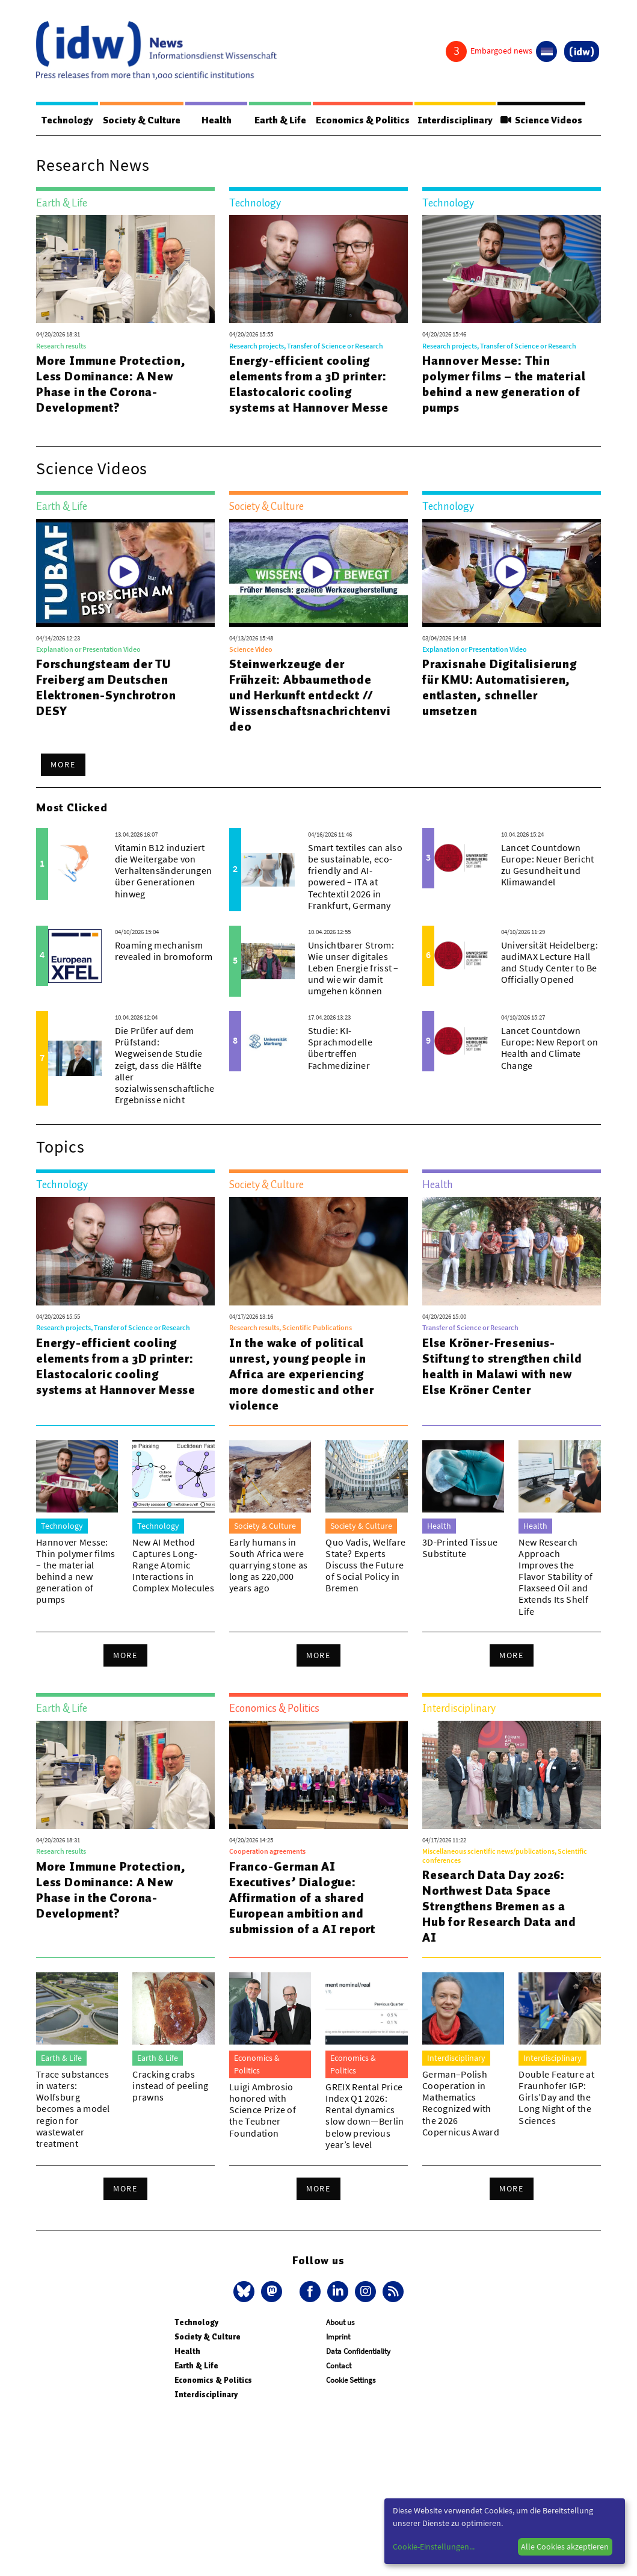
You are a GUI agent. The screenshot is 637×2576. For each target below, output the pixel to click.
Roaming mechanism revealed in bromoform (164, 951)
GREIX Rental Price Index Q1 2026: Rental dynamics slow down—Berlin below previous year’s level (364, 2116)
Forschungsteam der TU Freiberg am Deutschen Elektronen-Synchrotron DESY (106, 687)
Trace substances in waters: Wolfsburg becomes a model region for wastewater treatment (73, 2109)
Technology (67, 120)
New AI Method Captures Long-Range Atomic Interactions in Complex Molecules (173, 1566)
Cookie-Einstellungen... (434, 2546)
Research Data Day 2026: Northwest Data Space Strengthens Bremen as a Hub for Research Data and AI (499, 1906)
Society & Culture (143, 120)
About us (340, 2323)
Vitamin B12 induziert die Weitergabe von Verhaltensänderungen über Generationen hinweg (163, 871)
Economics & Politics (354, 120)
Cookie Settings (350, 2381)
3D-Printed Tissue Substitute (459, 1548)
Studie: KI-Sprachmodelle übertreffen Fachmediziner (340, 1048)
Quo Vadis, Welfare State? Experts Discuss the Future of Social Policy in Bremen (365, 1566)
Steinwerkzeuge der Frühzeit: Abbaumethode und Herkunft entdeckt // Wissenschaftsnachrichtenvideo (310, 695)
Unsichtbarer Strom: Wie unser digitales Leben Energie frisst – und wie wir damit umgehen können (353, 969)
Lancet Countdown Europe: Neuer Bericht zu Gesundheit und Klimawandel (547, 865)
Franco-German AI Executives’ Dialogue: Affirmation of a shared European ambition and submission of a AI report (302, 1898)
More (63, 765)
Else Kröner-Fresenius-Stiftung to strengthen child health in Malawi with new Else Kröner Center (502, 1366)
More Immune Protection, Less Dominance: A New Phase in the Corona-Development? (110, 384)
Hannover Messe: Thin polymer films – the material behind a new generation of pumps (503, 384)
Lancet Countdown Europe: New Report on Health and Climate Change (550, 1048)
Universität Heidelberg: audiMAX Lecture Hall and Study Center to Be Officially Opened (549, 963)
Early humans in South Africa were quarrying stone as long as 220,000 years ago (268, 1566)
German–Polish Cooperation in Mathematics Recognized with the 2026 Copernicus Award (460, 2103)
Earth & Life (271, 120)
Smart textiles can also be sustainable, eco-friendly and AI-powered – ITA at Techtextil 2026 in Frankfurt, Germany (355, 877)
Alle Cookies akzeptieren (565, 2546)
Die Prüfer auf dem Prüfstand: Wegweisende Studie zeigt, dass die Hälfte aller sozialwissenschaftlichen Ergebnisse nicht (167, 1065)
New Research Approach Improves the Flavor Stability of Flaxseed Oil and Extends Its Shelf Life (555, 1577)
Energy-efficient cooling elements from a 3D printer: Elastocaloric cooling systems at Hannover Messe (309, 384)
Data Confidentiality (358, 2352)
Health (213, 120)
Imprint (338, 2337)
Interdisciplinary (450, 120)
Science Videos (539, 120)
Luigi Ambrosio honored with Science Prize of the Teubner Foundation (262, 2110)
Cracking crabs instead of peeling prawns (170, 2086)
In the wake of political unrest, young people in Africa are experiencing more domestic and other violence (301, 1374)
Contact (338, 2366)
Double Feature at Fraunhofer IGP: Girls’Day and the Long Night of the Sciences (556, 2098)
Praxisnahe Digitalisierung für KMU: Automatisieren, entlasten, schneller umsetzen (499, 687)
